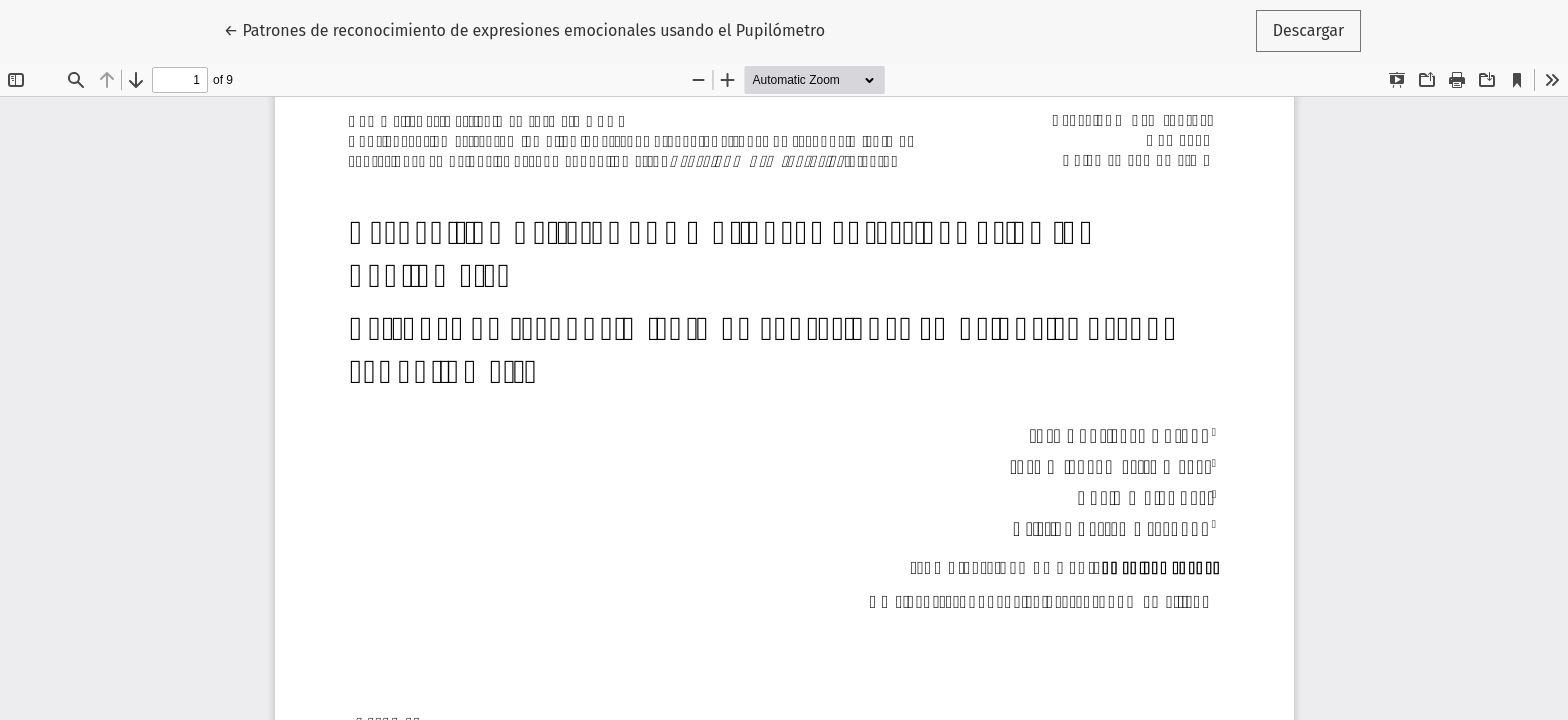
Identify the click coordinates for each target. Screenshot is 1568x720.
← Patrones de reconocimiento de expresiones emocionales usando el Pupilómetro (524, 29)
